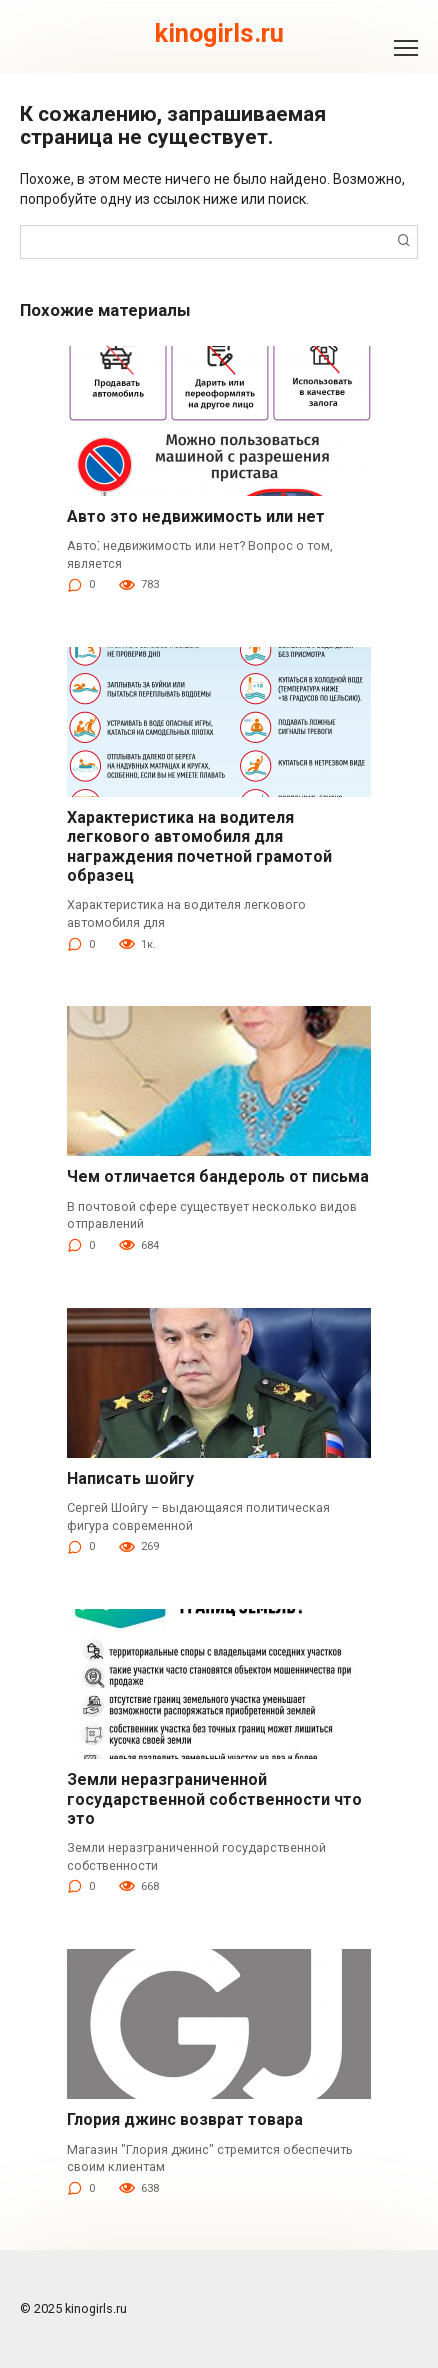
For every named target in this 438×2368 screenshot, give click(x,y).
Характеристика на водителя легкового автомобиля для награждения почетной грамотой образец (199, 846)
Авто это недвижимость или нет (196, 516)
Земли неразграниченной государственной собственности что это (214, 1798)
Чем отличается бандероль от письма (218, 1176)
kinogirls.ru (219, 33)
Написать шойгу (130, 1478)
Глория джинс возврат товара (185, 2119)
